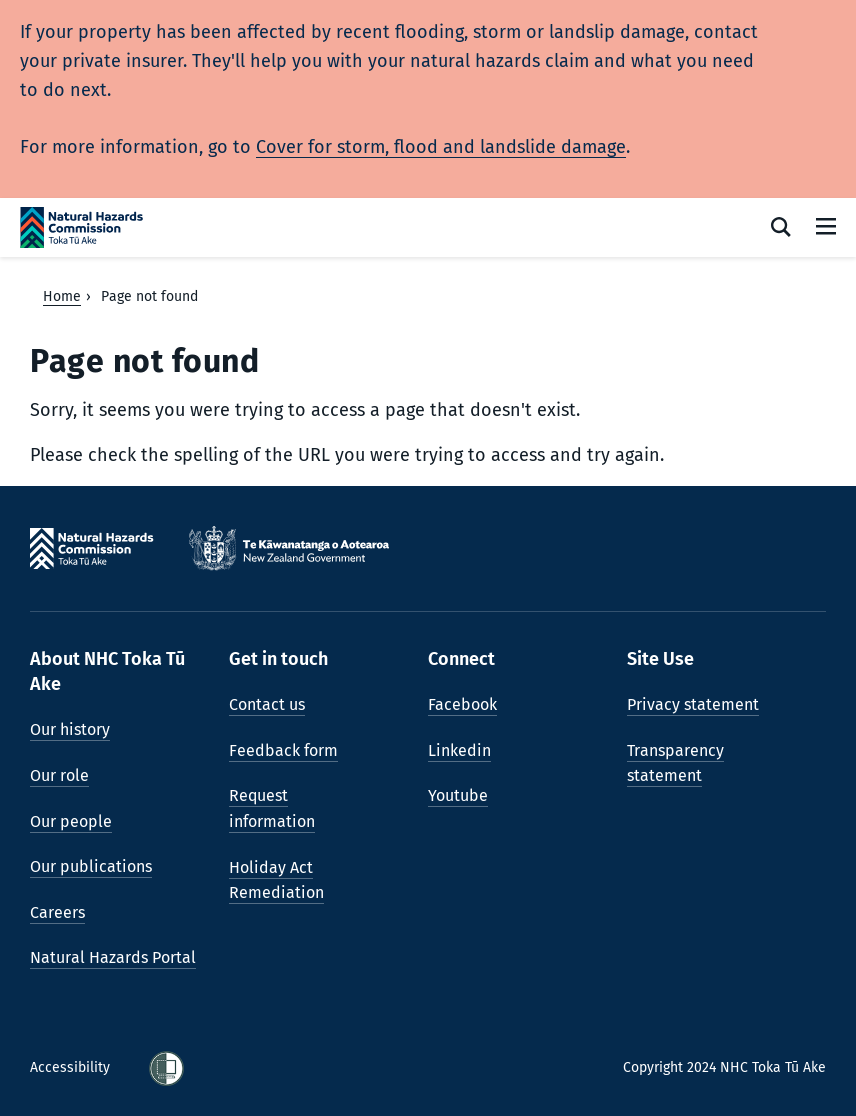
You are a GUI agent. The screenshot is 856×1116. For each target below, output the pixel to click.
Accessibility (72, 1067)
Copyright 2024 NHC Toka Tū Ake (724, 1067)
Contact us (267, 704)
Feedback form (283, 750)
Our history (70, 729)
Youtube (458, 795)
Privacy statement (693, 704)
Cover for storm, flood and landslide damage (441, 147)
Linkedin (459, 750)
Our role (59, 775)
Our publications (91, 866)
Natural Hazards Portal (113, 957)
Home (62, 296)
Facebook (462, 704)
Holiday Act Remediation (276, 880)
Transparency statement (675, 763)
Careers (57, 912)
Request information (272, 808)
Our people (71, 821)
